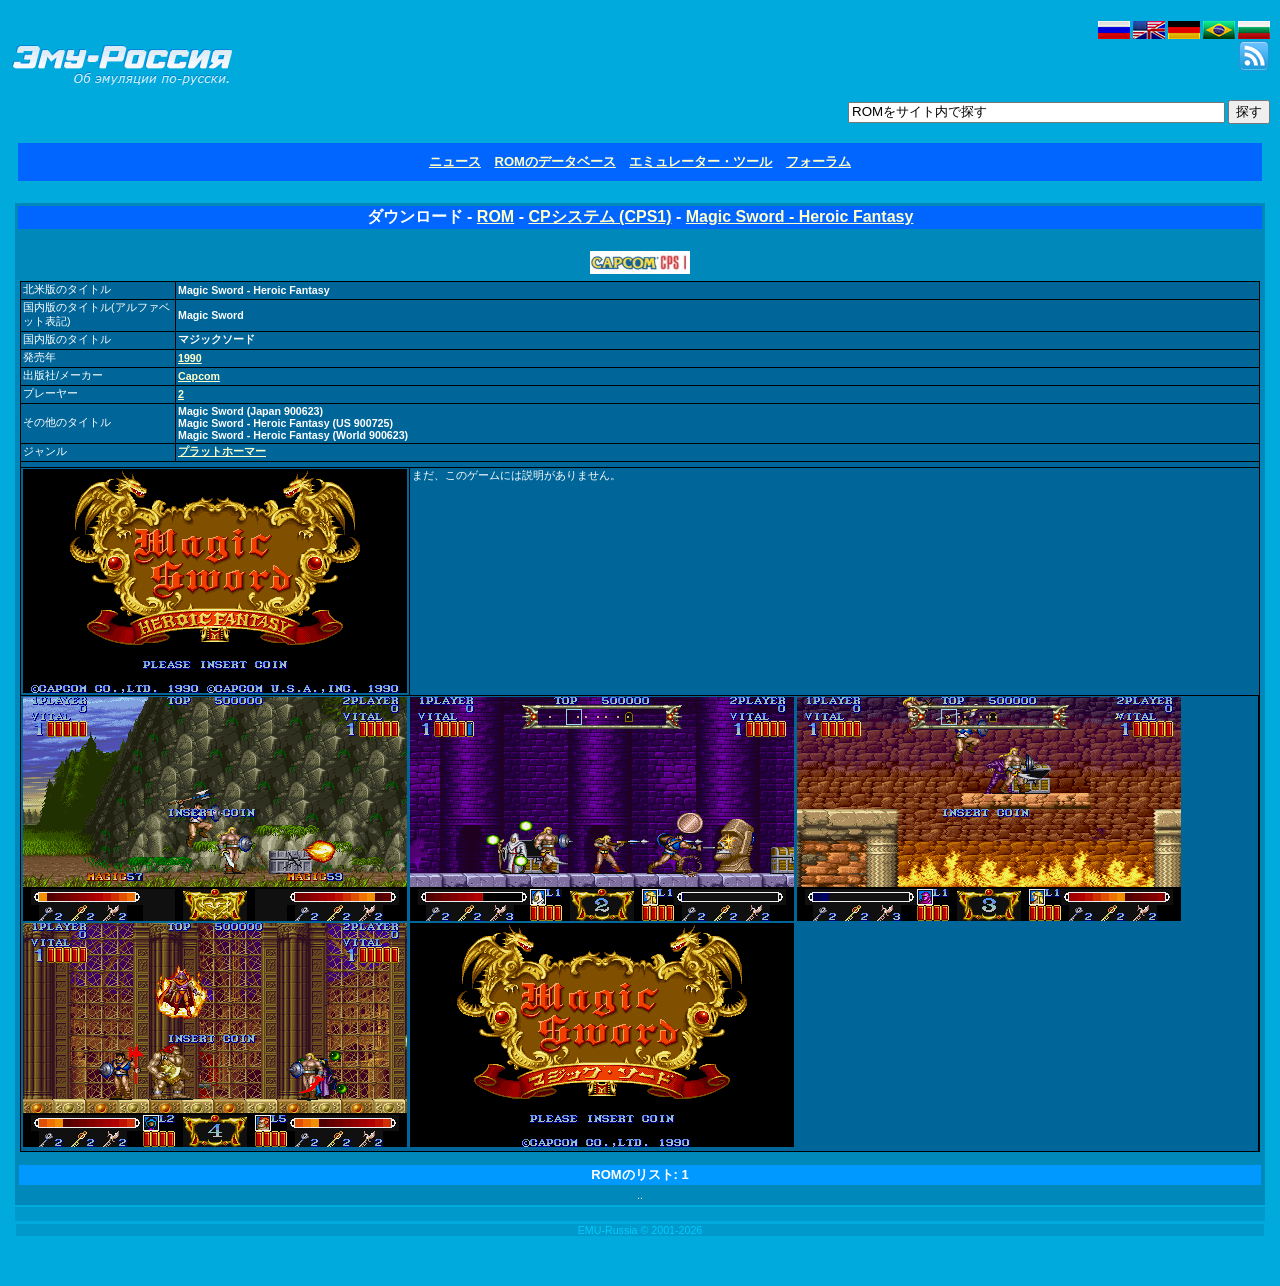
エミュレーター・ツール (700, 161)
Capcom (199, 376)
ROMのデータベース (555, 161)
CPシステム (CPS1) (599, 216)
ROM (495, 216)
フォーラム (818, 161)
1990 (190, 358)
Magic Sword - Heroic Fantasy (800, 216)
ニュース (455, 161)
